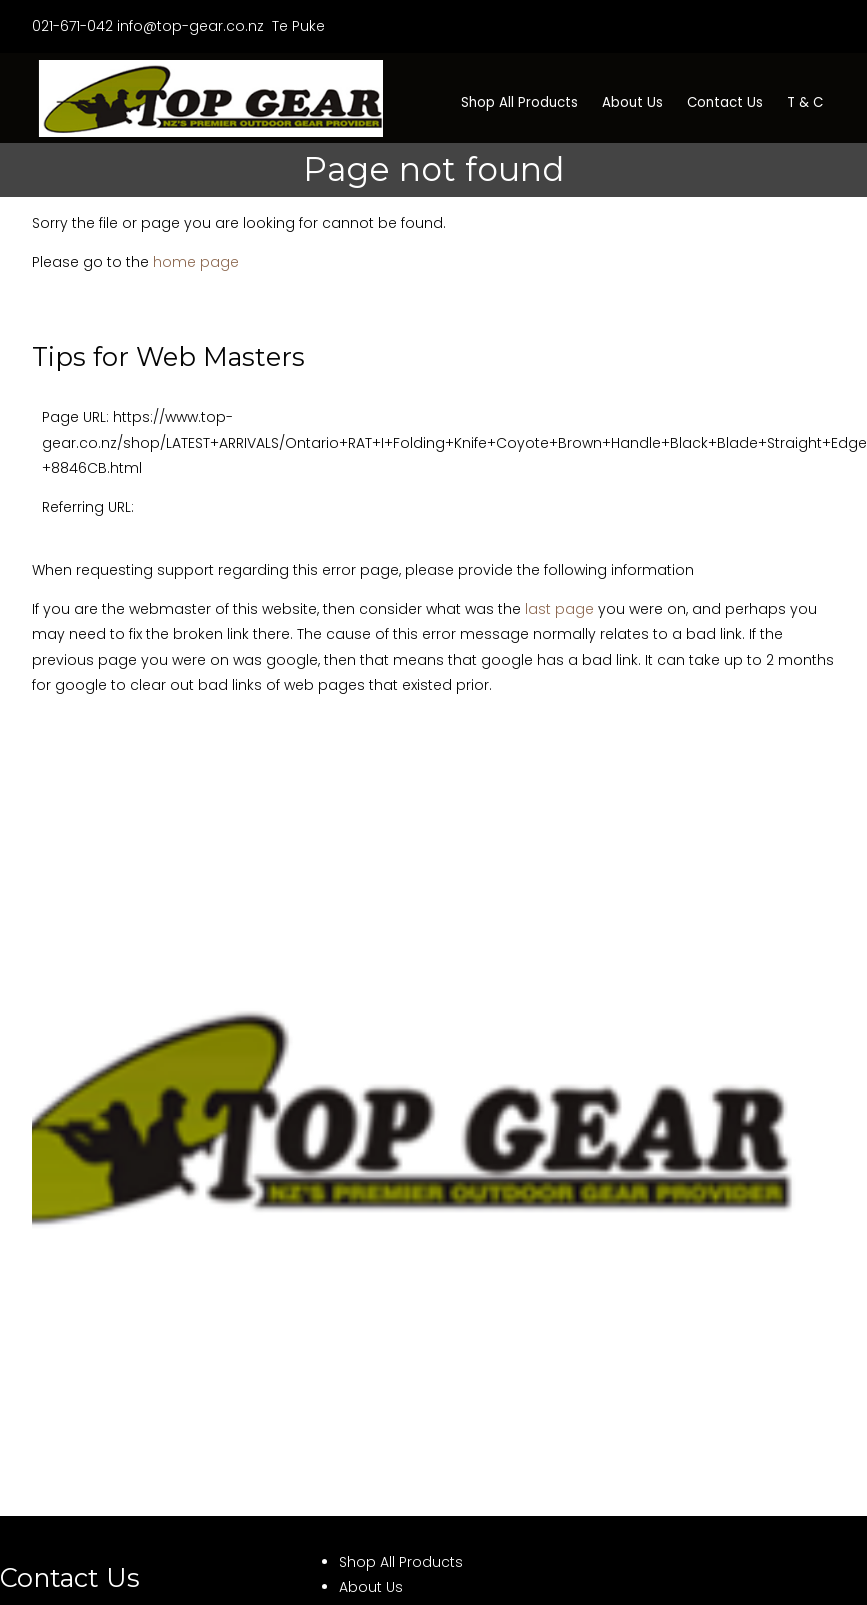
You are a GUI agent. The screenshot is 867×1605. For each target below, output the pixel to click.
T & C (805, 102)
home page (196, 262)
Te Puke (296, 26)
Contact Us (725, 102)
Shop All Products (519, 102)
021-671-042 (72, 26)
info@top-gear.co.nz (190, 26)
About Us (632, 102)
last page (559, 609)
